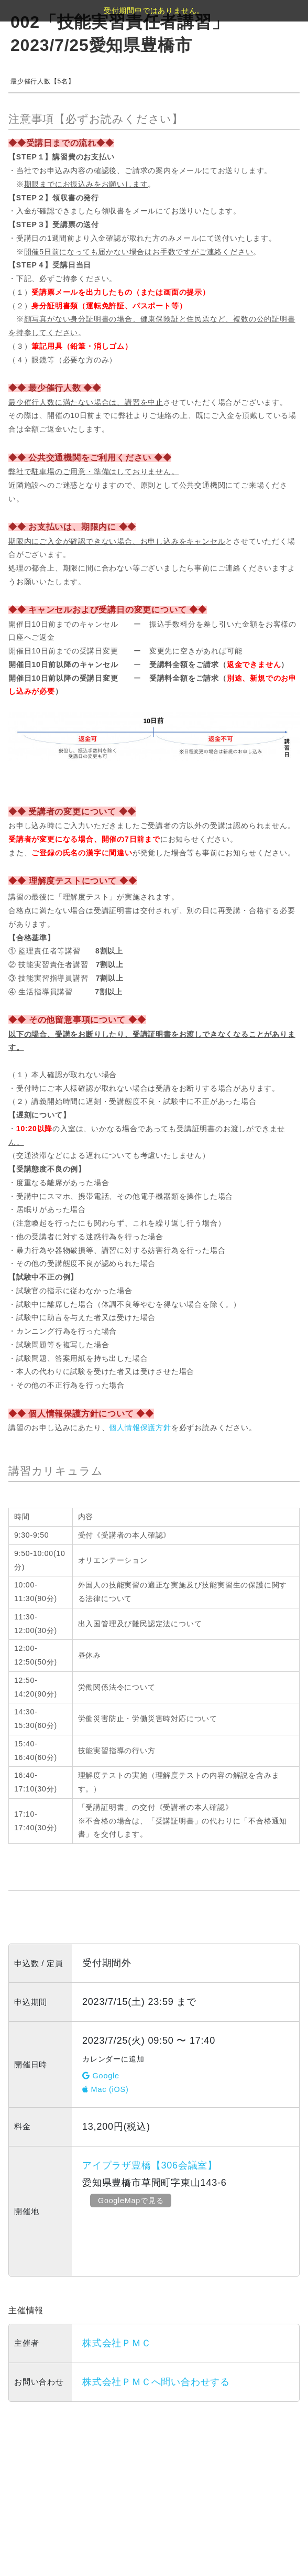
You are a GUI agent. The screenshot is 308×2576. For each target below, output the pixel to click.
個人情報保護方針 (140, 1427)
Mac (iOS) (105, 2089)
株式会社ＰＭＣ (116, 2343)
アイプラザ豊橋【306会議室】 (149, 2165)
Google (100, 2075)
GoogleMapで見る (132, 2200)
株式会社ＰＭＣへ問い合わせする (156, 2382)
